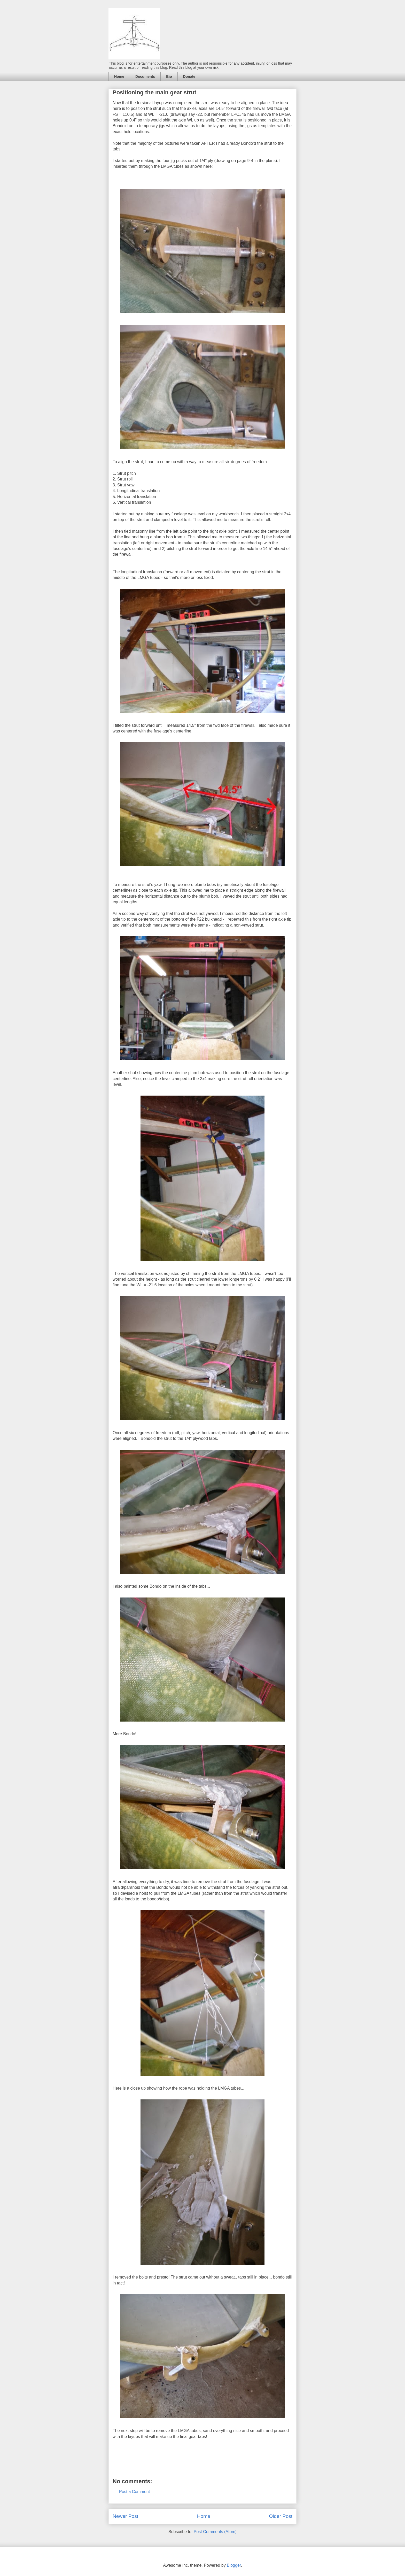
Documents (145, 76)
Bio (169, 76)
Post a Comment (134, 2491)
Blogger (234, 2565)
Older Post (280, 2516)
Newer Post (125, 2516)
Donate (189, 76)
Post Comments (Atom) (215, 2531)
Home (119, 76)
